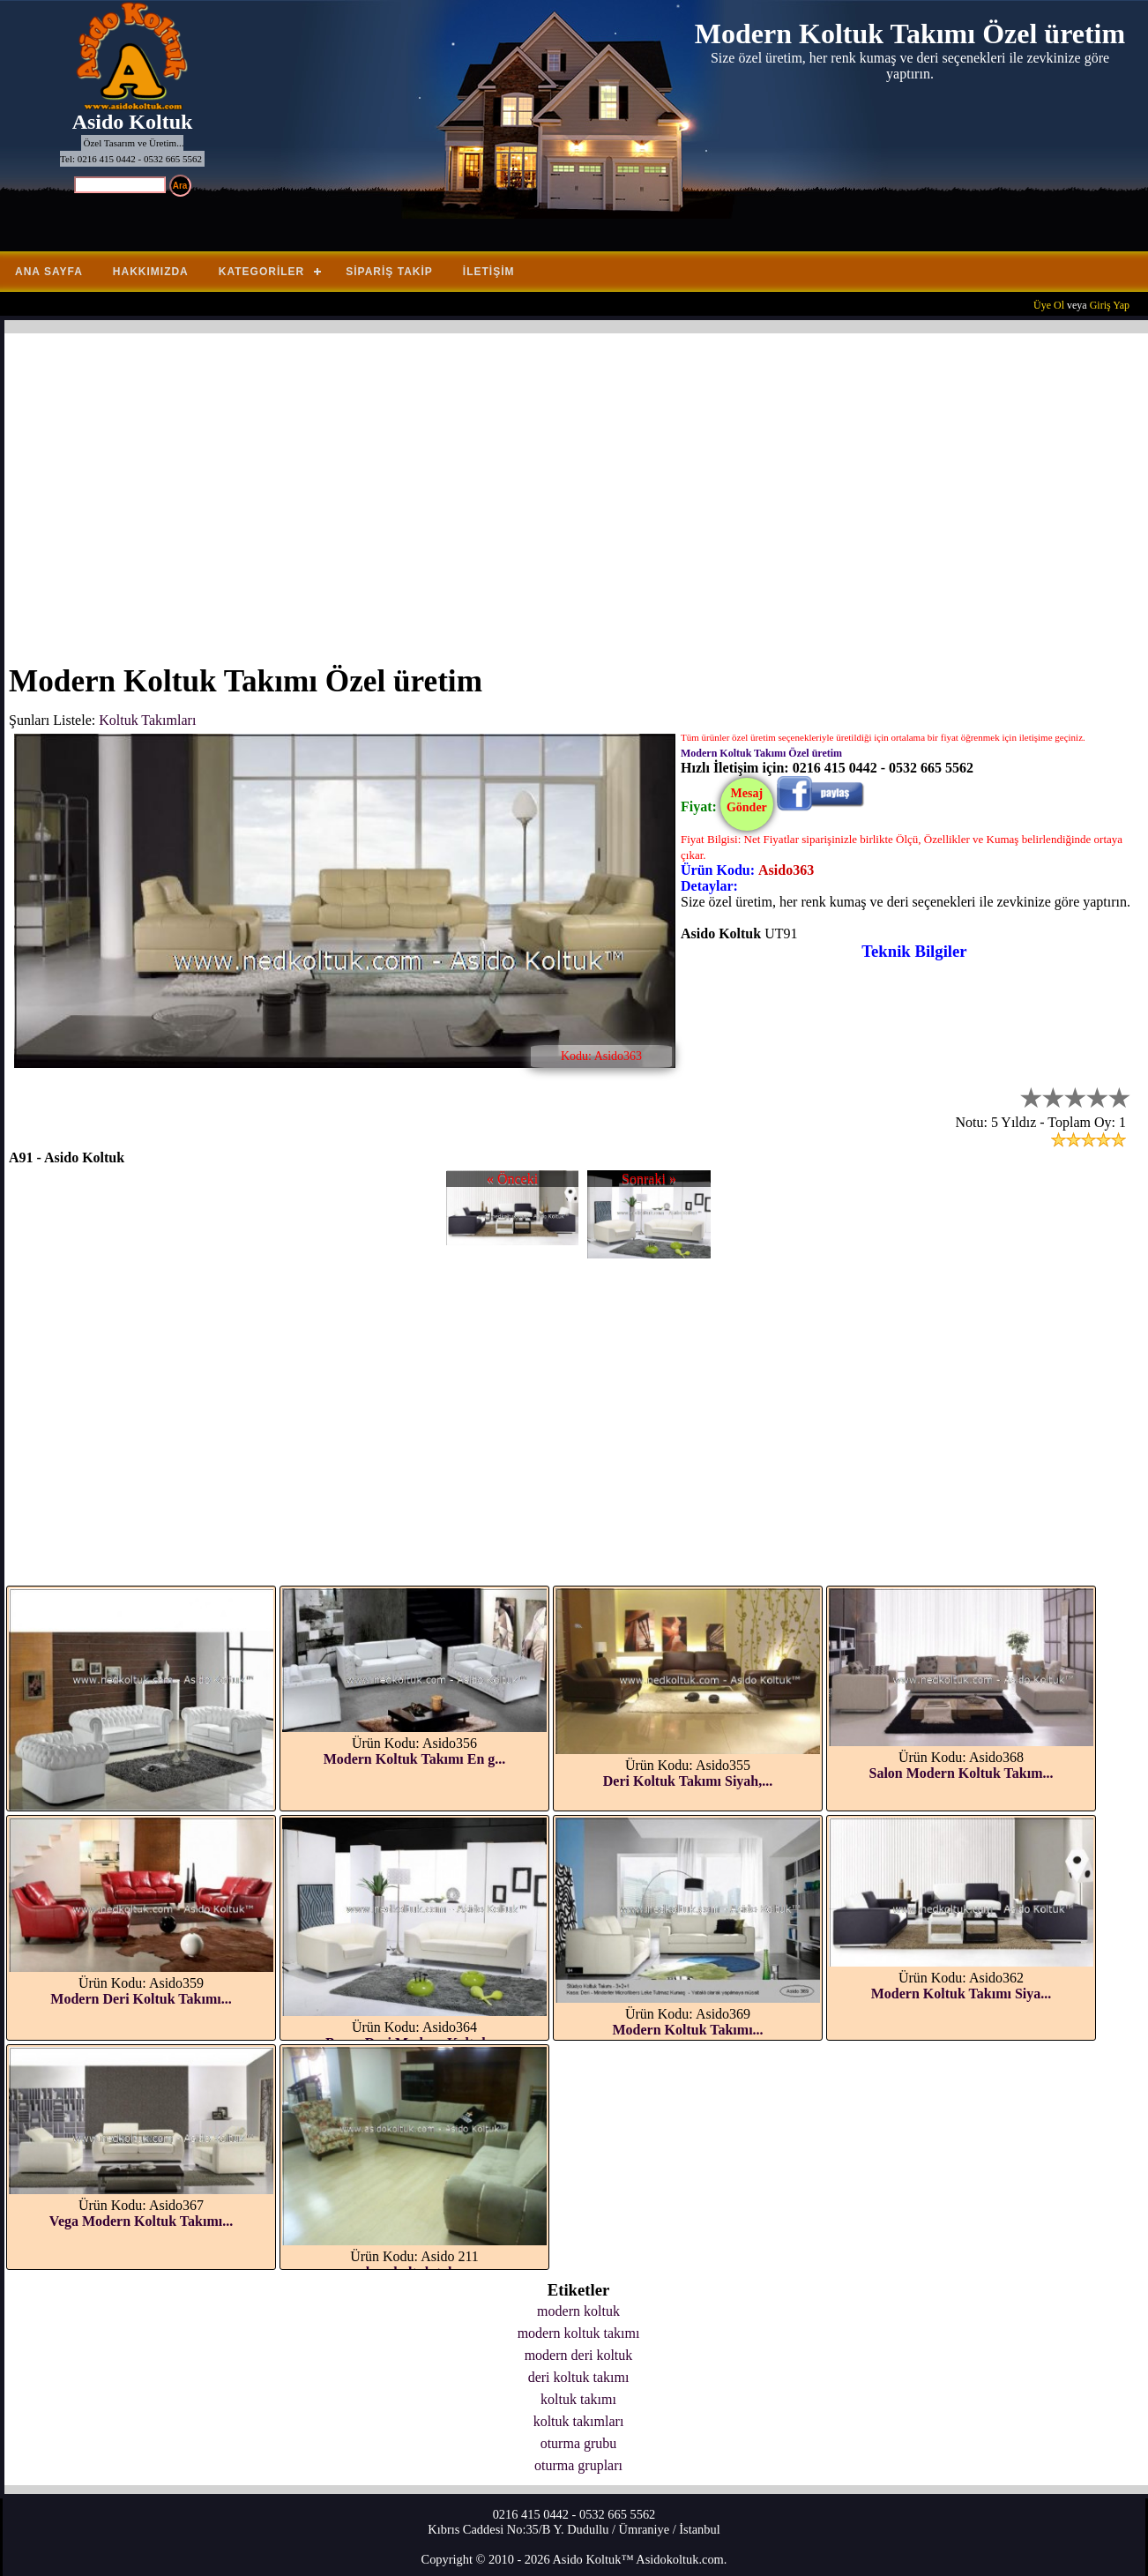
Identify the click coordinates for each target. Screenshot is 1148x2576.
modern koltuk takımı (579, 2333)
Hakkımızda (151, 271)
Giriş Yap (1109, 305)
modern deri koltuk (579, 2355)
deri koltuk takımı (579, 2377)
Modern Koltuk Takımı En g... (415, 1758)
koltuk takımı (578, 2399)
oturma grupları (578, 2465)
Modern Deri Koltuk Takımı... (140, 1998)
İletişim (489, 271)
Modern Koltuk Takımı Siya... (961, 1993)
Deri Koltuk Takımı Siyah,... (688, 1780)
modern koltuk (578, 2310)
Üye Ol (1048, 305)
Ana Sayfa (49, 271)
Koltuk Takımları (147, 720)
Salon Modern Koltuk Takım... (961, 1773)
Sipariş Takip (389, 271)
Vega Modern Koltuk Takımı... (141, 2221)
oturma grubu (578, 2443)
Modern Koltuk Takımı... (687, 2029)
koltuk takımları (578, 2421)
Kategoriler (261, 271)
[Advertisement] (538, 487)
